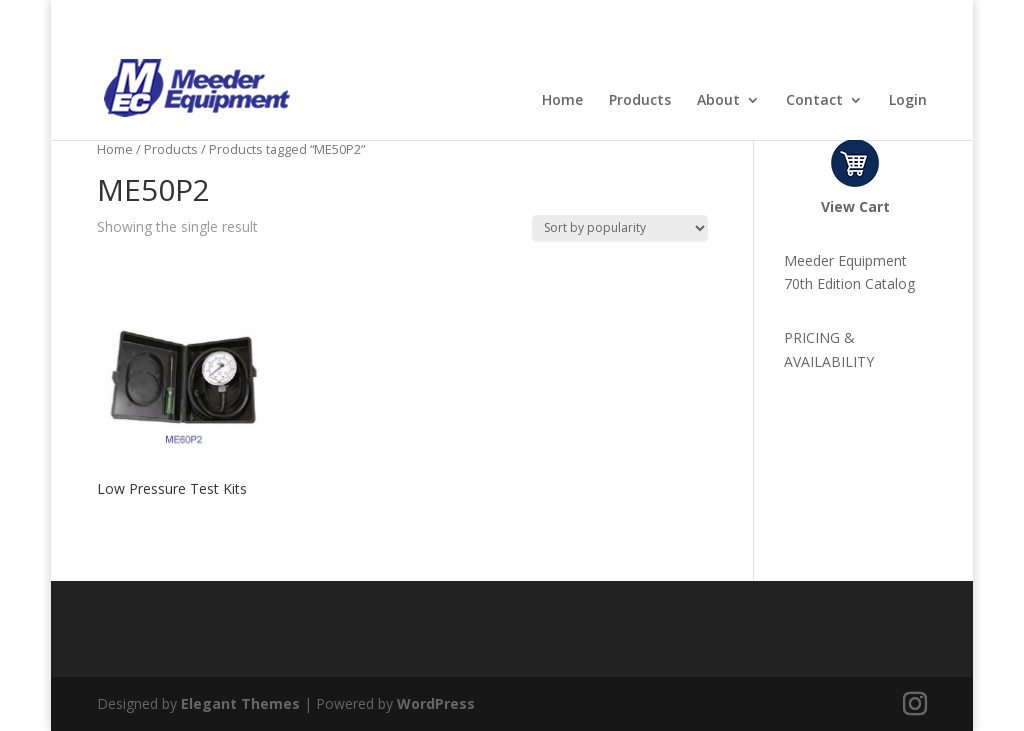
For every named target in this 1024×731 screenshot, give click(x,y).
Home (562, 101)
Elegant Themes (240, 703)
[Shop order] (620, 228)
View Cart (855, 206)
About (718, 101)
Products (640, 101)
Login (908, 101)
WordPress (436, 703)
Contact (814, 101)
